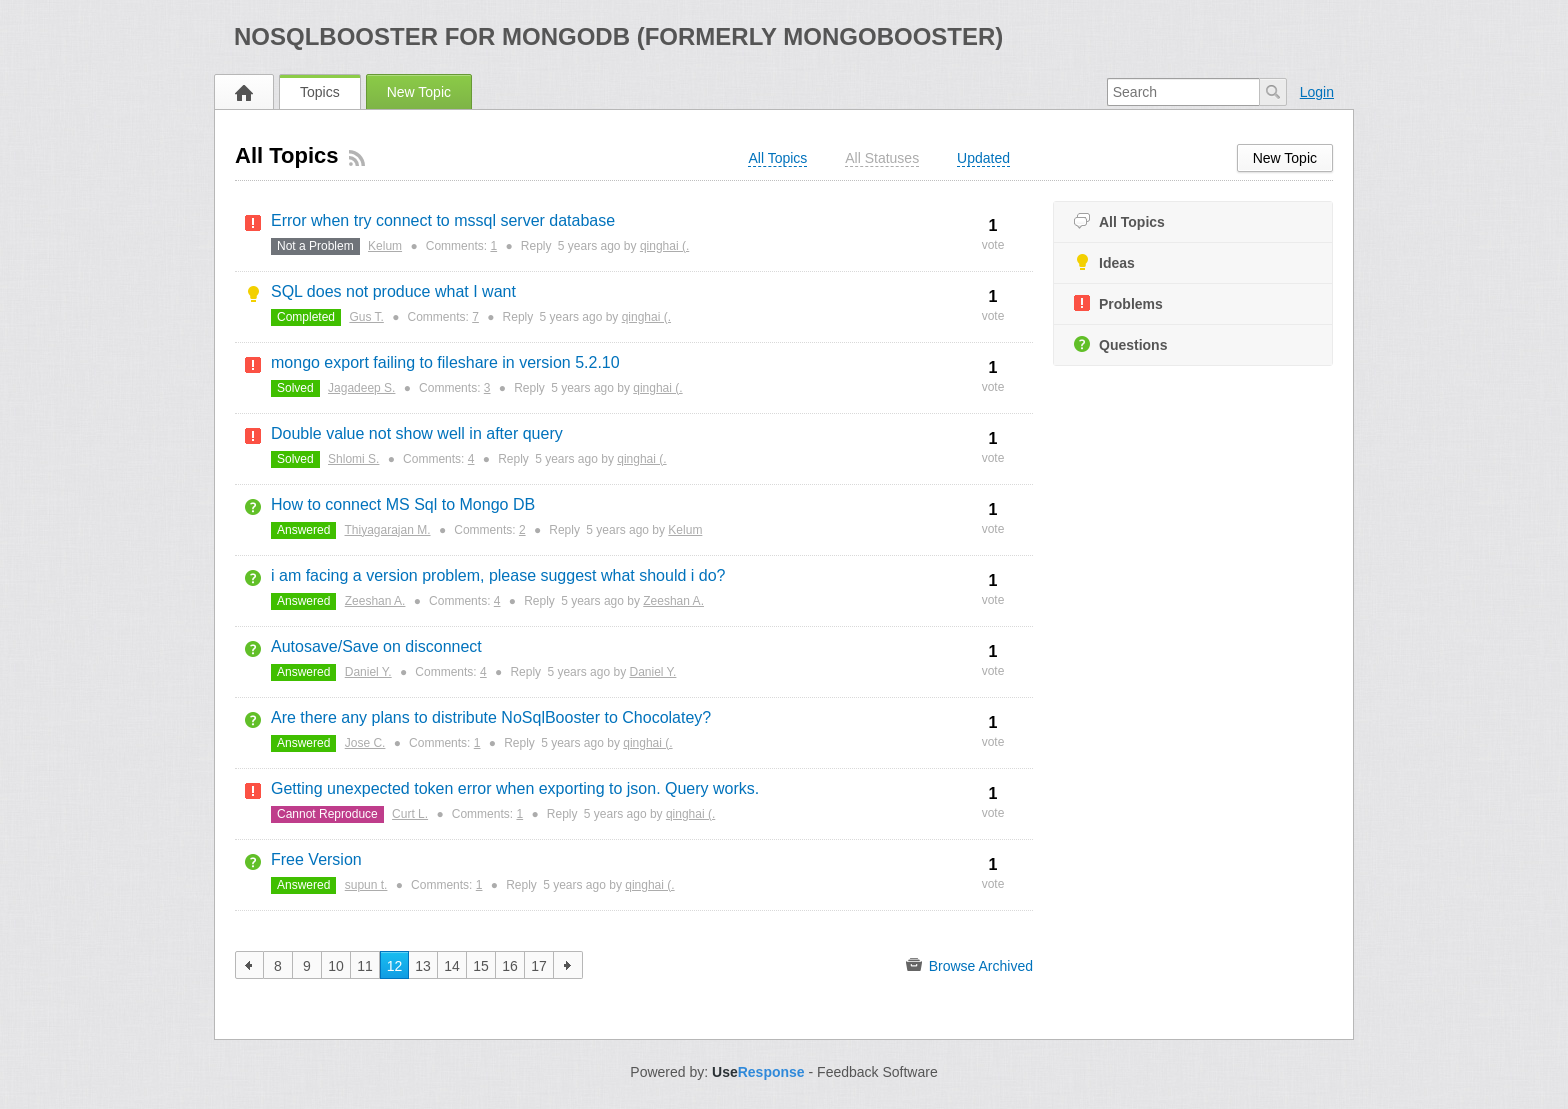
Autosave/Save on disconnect (376, 646)
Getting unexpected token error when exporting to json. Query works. (515, 788)
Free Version (316, 859)
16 (510, 966)
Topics (320, 92)
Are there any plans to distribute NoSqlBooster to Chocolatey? (491, 717)
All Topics (1119, 221)
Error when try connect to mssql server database (443, 220)
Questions (1120, 344)
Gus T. (366, 317)
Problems (1118, 303)
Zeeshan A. (375, 601)
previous (249, 965)
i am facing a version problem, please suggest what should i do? (498, 575)
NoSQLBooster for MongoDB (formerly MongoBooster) (618, 36)
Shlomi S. (353, 459)
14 (452, 966)
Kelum (385, 246)
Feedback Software (877, 1072)
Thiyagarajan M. (388, 530)
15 (481, 966)
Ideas (1104, 262)
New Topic (419, 92)
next (568, 965)
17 (539, 966)
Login (1317, 92)
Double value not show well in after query (417, 433)
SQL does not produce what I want (393, 291)
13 (423, 966)
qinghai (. (664, 246)
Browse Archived (969, 965)
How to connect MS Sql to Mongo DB (403, 504)
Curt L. (410, 814)
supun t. (366, 885)
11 (365, 966)
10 (336, 966)
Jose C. (365, 743)
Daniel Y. (368, 672)
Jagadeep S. (361, 388)
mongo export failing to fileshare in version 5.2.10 (445, 362)
